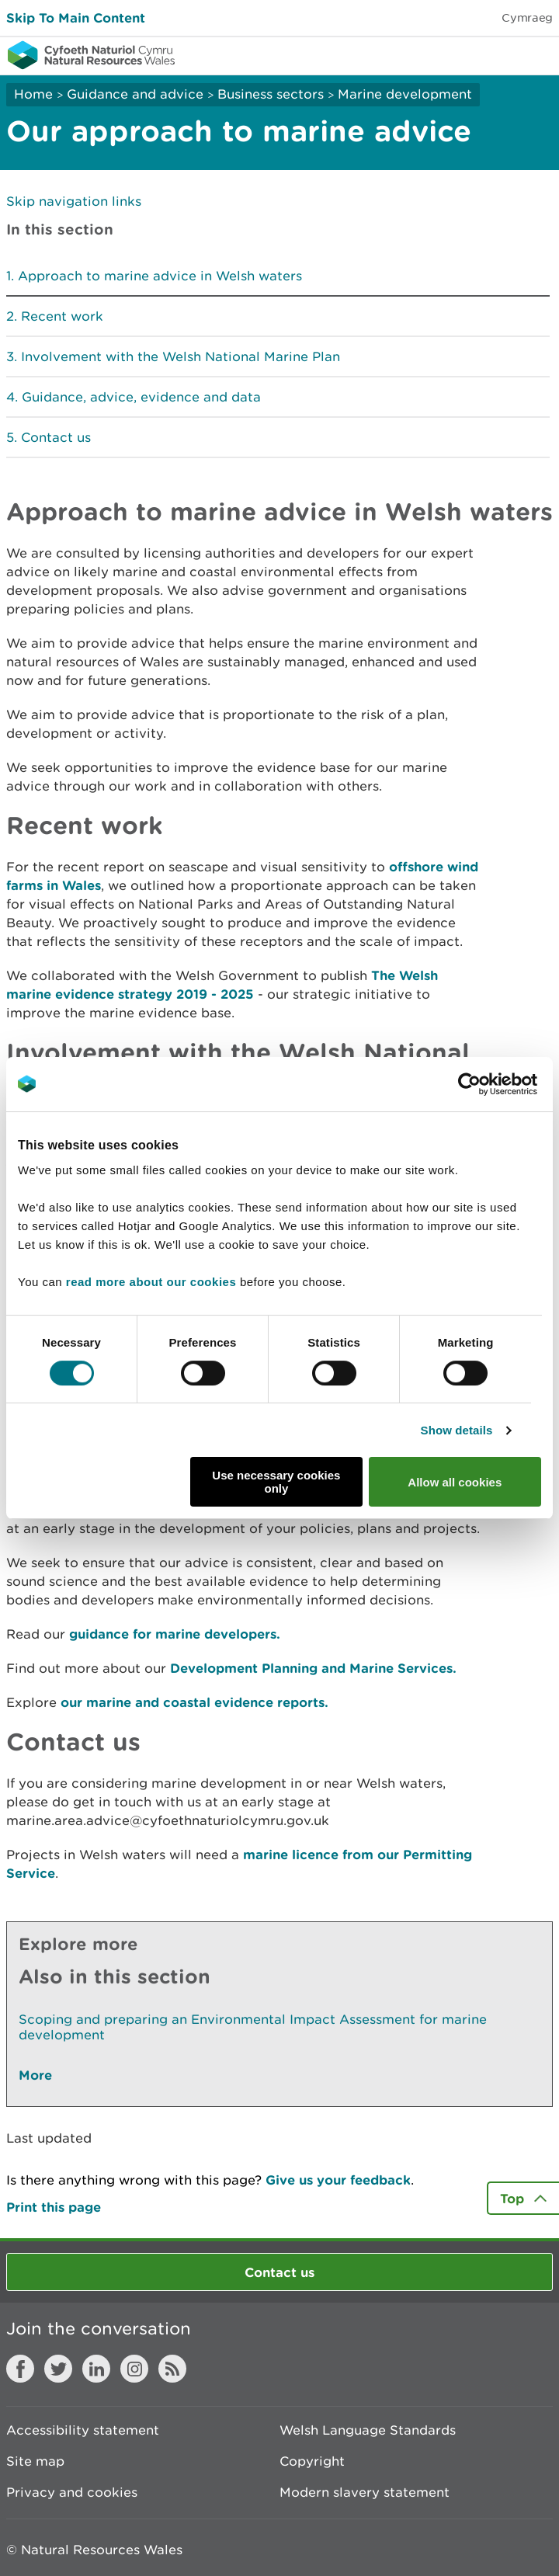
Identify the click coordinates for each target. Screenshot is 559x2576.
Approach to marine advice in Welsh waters (160, 275)
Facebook (20, 2369)
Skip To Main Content (75, 17)
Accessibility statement (82, 2430)
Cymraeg (527, 17)
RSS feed (172, 2369)
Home (33, 94)
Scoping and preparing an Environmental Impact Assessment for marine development (253, 2026)
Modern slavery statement (365, 2492)
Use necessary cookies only (276, 1482)
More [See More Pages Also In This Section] (35, 2074)
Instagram (134, 2369)
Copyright (312, 2461)
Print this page (53, 2206)
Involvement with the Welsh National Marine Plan (180, 356)
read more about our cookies (151, 1281)
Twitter (58, 2369)
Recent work (62, 316)
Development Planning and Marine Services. (313, 1667)
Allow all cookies (455, 1482)
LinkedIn (96, 2369)
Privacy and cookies (71, 2492)
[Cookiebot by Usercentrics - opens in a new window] (496, 1084)
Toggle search (494, 54)
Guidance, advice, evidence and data (141, 397)
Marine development (405, 94)
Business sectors (270, 94)
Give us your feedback (338, 2179)
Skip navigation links (73, 201)
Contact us (56, 437)
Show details (457, 1430)
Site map (35, 2461)
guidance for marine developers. (174, 1633)
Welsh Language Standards (368, 2430)
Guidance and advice (135, 94)
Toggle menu (537, 54)
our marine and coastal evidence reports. (194, 1702)
